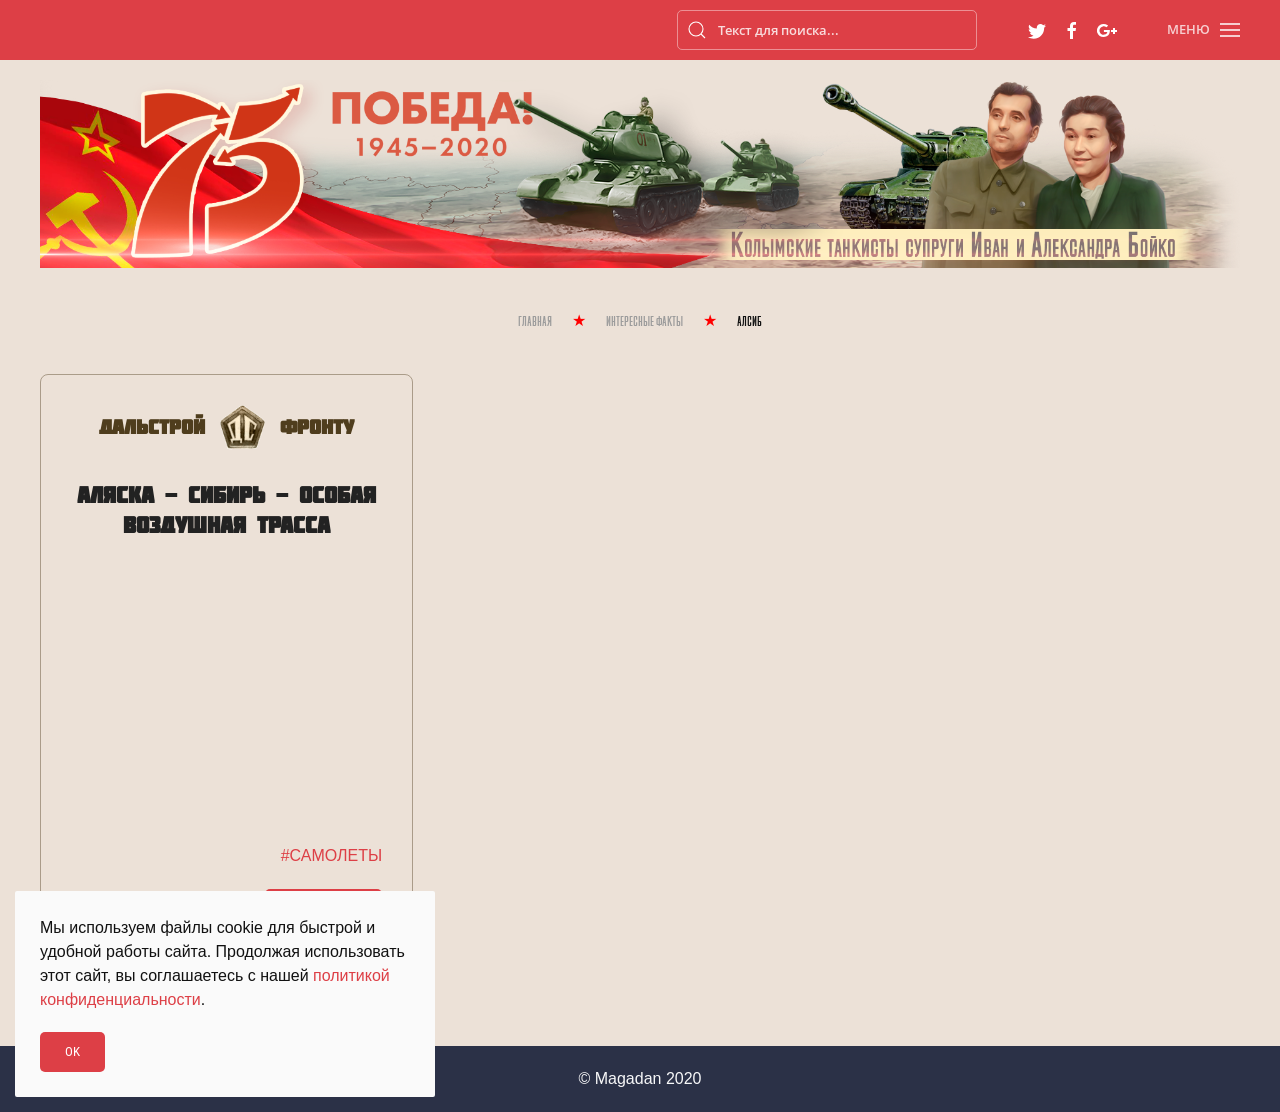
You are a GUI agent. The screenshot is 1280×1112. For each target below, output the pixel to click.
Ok (72, 1051)
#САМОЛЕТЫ (331, 855)
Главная (535, 322)
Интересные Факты (644, 322)
